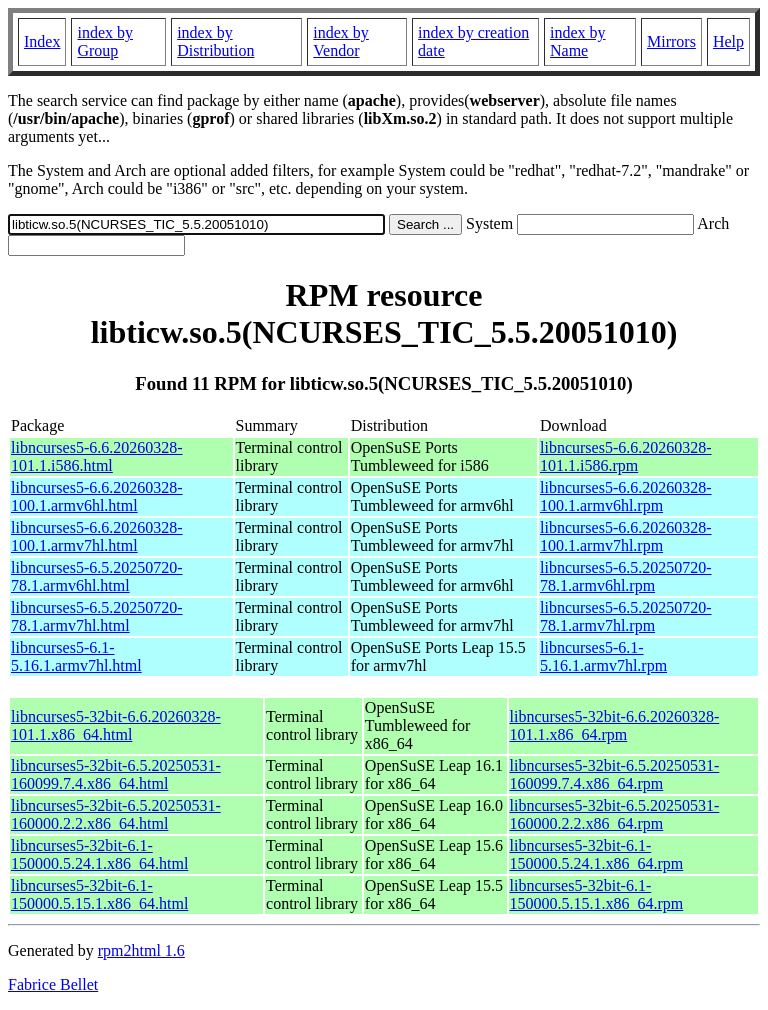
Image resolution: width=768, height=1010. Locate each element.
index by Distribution (215, 41)
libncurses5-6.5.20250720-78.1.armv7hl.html (97, 616)
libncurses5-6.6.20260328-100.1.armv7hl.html (97, 536)
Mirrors (671, 41)
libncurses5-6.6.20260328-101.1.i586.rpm (626, 456)
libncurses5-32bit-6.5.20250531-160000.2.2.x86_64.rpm (615, 814)
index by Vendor (341, 41)
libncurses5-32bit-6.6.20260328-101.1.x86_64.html (116, 725)
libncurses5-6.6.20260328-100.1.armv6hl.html (97, 496)
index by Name (578, 41)
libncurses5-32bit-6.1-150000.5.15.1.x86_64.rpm (597, 894)
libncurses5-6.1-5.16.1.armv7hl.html (76, 656)
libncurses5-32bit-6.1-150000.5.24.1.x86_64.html (99, 854)
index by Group (105, 41)
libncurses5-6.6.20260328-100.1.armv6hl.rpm (626, 496)
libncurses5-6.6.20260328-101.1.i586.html (97, 456)
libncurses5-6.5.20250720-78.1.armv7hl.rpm (626, 616)
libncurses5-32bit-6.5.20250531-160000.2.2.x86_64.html (116, 814)
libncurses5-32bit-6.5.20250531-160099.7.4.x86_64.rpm (615, 774)
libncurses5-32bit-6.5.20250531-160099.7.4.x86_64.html (116, 774)
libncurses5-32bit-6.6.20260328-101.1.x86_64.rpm (615, 725)
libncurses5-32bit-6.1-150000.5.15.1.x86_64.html (99, 894)
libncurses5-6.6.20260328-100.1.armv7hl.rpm (626, 536)
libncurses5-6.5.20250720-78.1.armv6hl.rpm (626, 576)
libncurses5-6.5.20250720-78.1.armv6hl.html (97, 576)
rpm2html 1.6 (141, 950)
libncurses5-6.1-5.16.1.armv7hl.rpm (603, 656)
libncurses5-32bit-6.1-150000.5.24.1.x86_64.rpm (597, 854)
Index (42, 41)
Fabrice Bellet (53, 984)
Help (728, 41)
